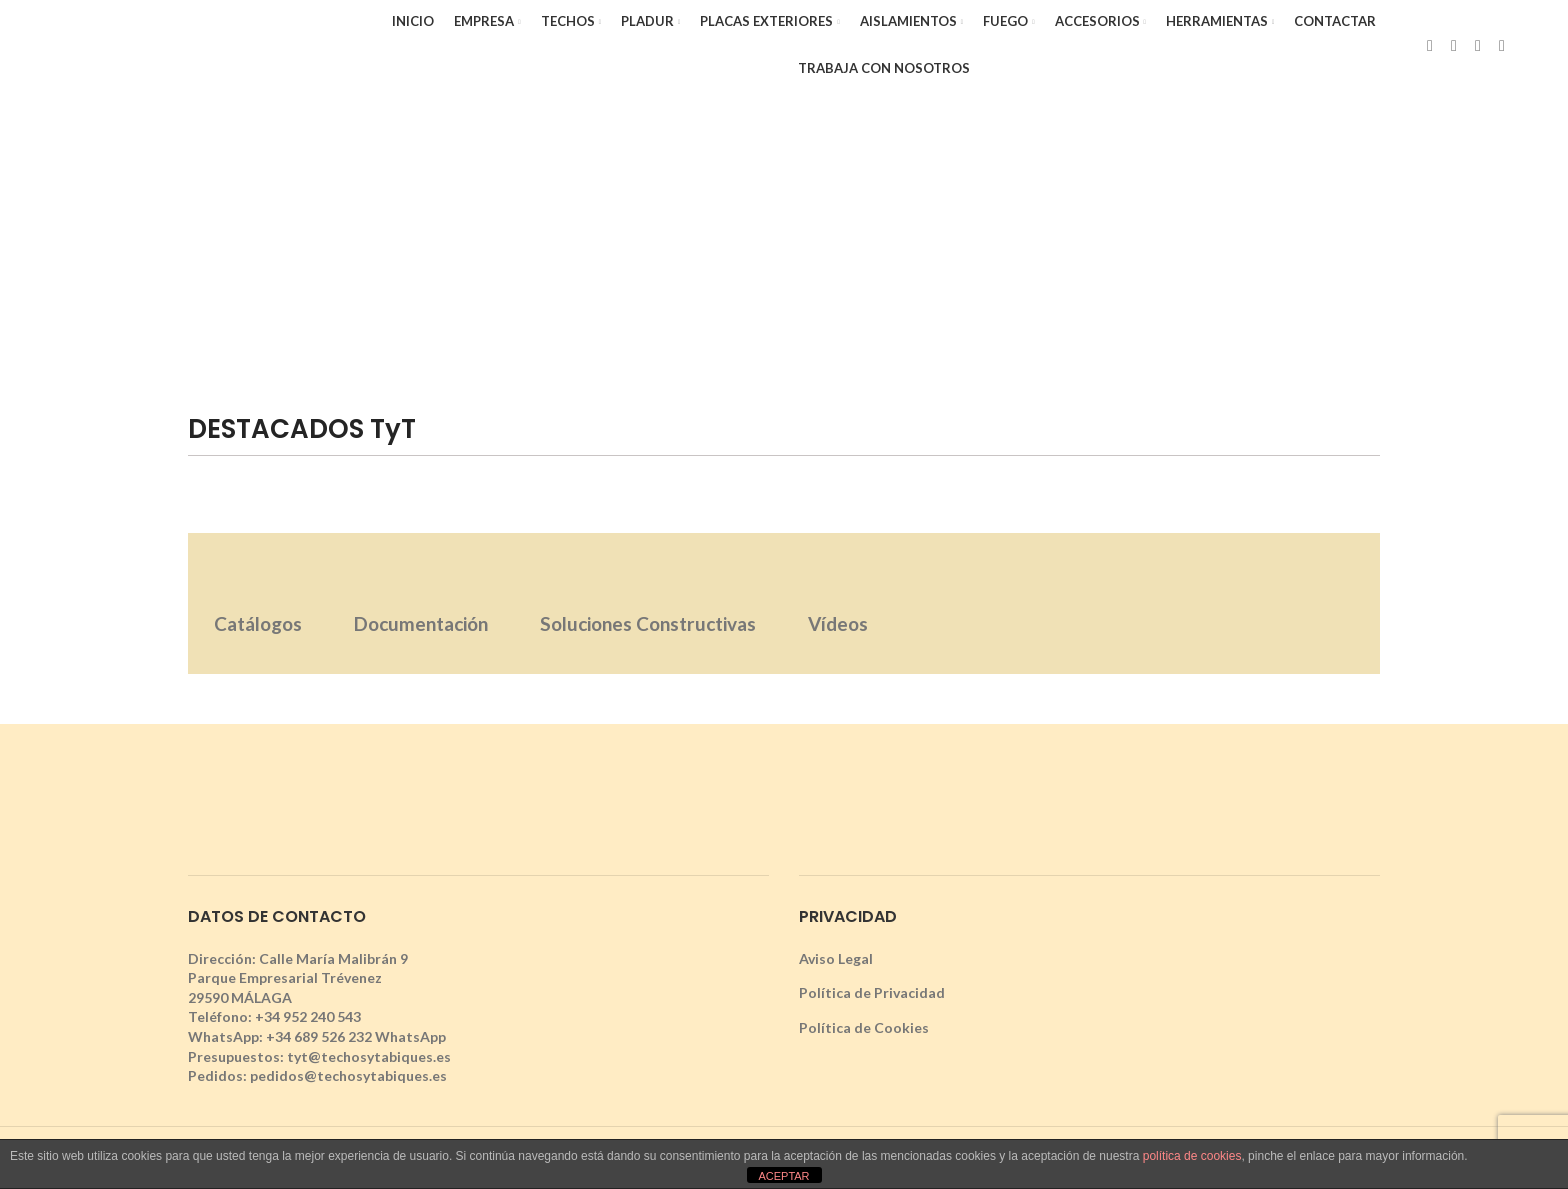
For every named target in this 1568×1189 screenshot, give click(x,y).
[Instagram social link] (1478, 45)
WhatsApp (410, 1036)
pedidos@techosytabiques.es (348, 1075)
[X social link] (1454, 45)
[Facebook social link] (1430, 45)
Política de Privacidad (872, 992)
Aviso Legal (836, 958)
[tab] (258, 603)
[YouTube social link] (1502, 45)
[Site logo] (202, 43)
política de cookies (1192, 1156)
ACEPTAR (783, 1176)
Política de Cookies (864, 1027)
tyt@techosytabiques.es (369, 1056)
